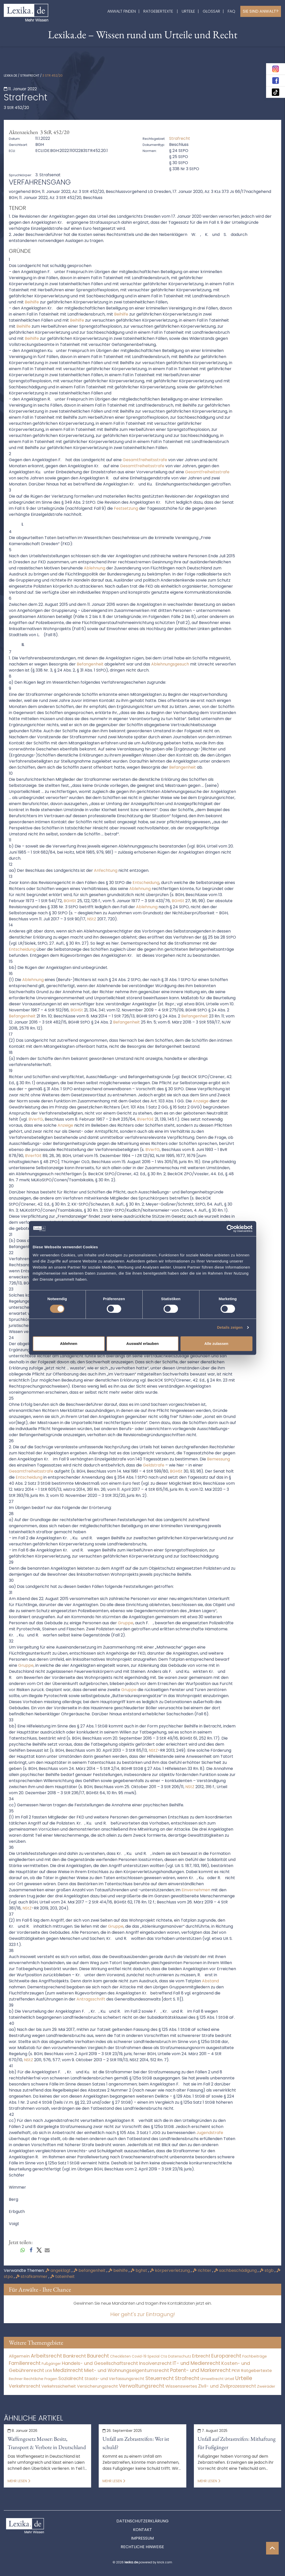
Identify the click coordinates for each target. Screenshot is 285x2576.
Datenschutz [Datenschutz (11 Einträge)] (179, 2356)
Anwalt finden (121, 11)
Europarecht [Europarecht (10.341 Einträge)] (226, 2355)
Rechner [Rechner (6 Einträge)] (16, 2379)
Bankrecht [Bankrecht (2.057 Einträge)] (74, 2356)
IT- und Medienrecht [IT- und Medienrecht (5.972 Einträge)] (196, 2363)
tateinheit (62, 2276)
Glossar (211, 11)
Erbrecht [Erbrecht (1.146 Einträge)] (201, 2356)
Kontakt (142, 2530)
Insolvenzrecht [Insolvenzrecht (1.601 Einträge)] (155, 2363)
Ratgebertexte (158, 11)
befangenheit (90, 2270)
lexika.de (10, 75)
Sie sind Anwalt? (260, 11)
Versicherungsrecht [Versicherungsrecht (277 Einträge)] (97, 2386)
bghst (139, 2270)
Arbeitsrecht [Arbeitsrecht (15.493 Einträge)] (46, 2355)
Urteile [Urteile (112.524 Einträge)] (243, 2378)
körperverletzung (170, 2270)
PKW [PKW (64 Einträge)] (236, 2370)
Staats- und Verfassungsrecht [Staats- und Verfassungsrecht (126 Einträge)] (114, 2379)
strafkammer (32, 2276)
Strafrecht (29, 75)
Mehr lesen (19, 2480)
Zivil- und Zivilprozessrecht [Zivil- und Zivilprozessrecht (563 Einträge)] (227, 2386)
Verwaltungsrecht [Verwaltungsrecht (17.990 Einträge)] (141, 2385)
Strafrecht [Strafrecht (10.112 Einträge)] (187, 2378)
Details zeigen (230, 1327)
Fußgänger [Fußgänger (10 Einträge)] (51, 2363)
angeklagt (58, 2270)
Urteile (188, 11)
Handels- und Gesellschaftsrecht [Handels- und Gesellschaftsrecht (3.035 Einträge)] (100, 2363)
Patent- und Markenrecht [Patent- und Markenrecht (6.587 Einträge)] (200, 2370)
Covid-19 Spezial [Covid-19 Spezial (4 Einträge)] (146, 2356)
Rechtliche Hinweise (142, 2547)
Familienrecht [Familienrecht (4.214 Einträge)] (25, 2363)
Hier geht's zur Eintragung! (142, 2314)
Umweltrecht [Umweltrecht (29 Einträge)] (212, 2378)
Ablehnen (68, 1343)
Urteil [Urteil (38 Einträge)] (229, 2378)
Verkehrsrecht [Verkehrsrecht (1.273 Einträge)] (24, 2386)
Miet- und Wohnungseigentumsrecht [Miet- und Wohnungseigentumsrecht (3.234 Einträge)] (126, 2370)
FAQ (231, 11)
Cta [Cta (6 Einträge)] (164, 2356)
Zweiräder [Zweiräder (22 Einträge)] (266, 2386)
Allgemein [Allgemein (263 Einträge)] (19, 2356)
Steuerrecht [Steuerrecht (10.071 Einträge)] (159, 2378)
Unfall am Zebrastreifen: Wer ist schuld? (135, 2443)
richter (202, 2270)
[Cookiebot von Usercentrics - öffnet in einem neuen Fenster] (230, 1228)
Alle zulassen (216, 1343)
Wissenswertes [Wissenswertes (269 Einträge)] (181, 2386)
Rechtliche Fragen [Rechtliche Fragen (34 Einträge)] (40, 2378)
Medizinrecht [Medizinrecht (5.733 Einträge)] (68, 2370)
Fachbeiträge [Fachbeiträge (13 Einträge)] (254, 2356)
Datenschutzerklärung (142, 2521)
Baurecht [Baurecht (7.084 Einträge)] (98, 2355)
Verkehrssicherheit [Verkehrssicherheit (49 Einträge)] (58, 2386)
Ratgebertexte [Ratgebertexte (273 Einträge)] (256, 2370)
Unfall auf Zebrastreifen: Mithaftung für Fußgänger (237, 2443)
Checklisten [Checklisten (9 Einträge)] (120, 2356)
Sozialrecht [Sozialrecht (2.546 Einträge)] (71, 2378)
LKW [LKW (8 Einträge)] (48, 2370)
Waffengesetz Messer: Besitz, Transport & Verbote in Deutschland (47, 2443)
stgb (267, 2270)
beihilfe (118, 2270)
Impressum (142, 2538)
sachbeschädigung (236, 2270)
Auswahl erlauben (142, 1343)
